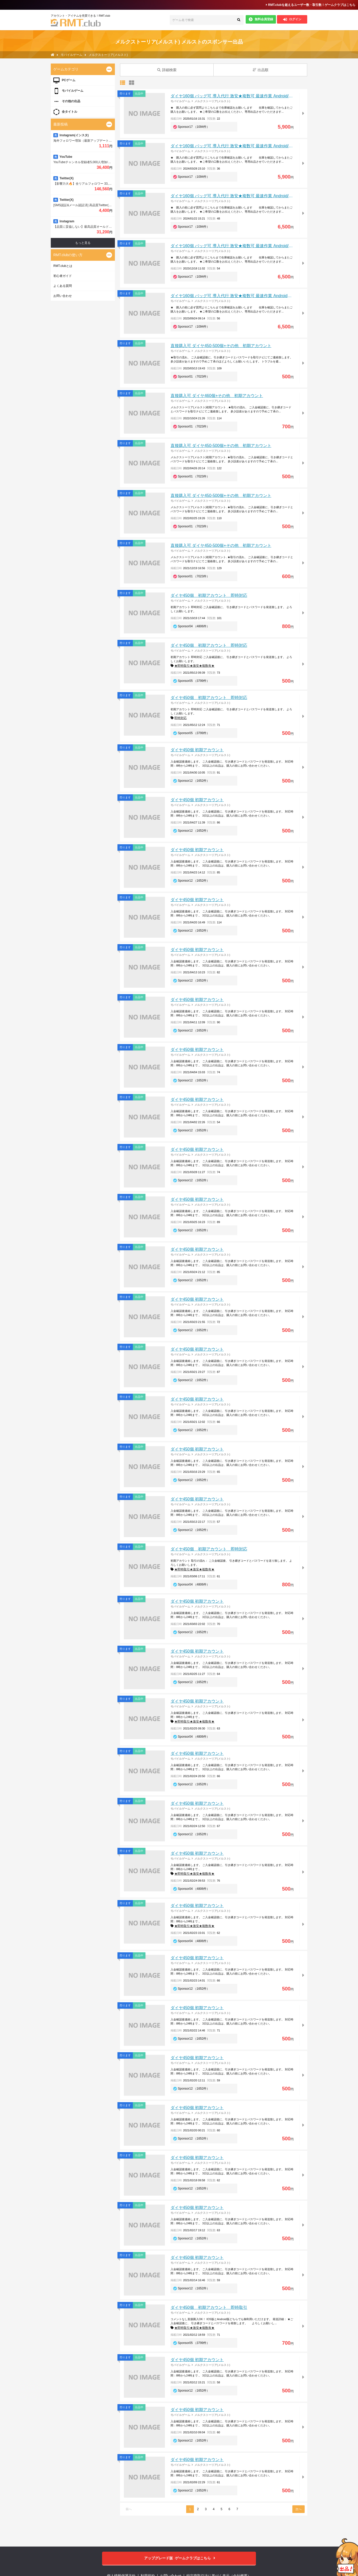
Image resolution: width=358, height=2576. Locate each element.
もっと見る (83, 243)
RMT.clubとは (62, 266)
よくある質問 (62, 286)
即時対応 (180, 718)
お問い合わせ (62, 296)
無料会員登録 (261, 19)
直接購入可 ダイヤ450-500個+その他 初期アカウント (221, 345)
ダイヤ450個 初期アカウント (197, 750)
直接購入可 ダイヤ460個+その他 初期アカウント (217, 395)
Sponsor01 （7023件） (194, 376)
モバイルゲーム (180, 101)
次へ (298, 2509)
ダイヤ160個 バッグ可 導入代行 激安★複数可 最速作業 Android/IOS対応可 (239, 96)
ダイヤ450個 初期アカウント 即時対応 (209, 595)
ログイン (292, 19)
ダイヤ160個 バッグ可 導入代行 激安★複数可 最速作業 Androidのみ (233, 296)
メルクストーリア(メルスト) (212, 101)
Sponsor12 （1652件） (194, 781)
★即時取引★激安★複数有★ (194, 666)
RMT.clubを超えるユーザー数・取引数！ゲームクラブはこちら (310, 5)
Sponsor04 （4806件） (194, 626)
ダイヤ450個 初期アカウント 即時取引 (209, 2307)
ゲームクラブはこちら (179, 2558)
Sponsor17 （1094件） (194, 127)
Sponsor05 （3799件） (194, 681)
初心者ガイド (62, 276)
